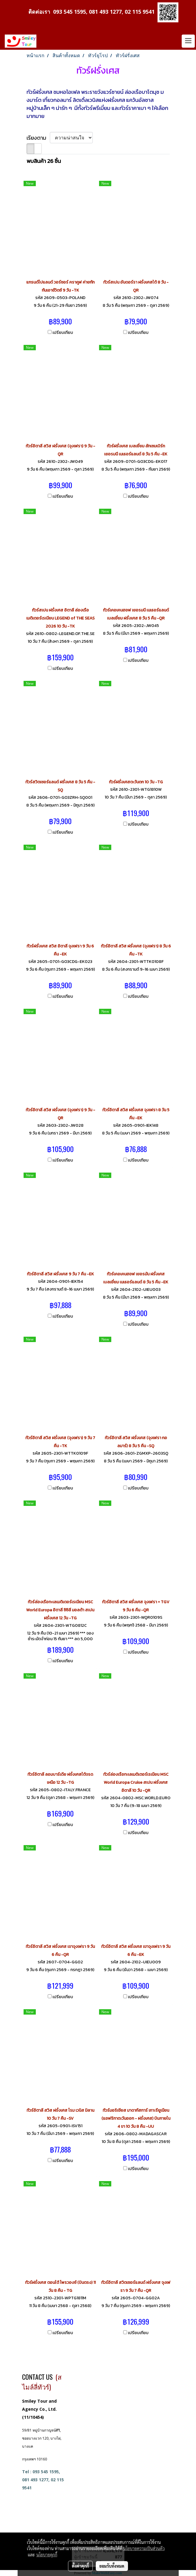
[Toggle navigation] (188, 41)
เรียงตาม (38, 138)
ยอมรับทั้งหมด (111, 2566)
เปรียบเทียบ (63, 333)
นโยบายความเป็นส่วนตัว (144, 2548)
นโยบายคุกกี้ (46, 2554)
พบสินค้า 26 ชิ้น (44, 161)
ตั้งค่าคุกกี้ (80, 2566)
